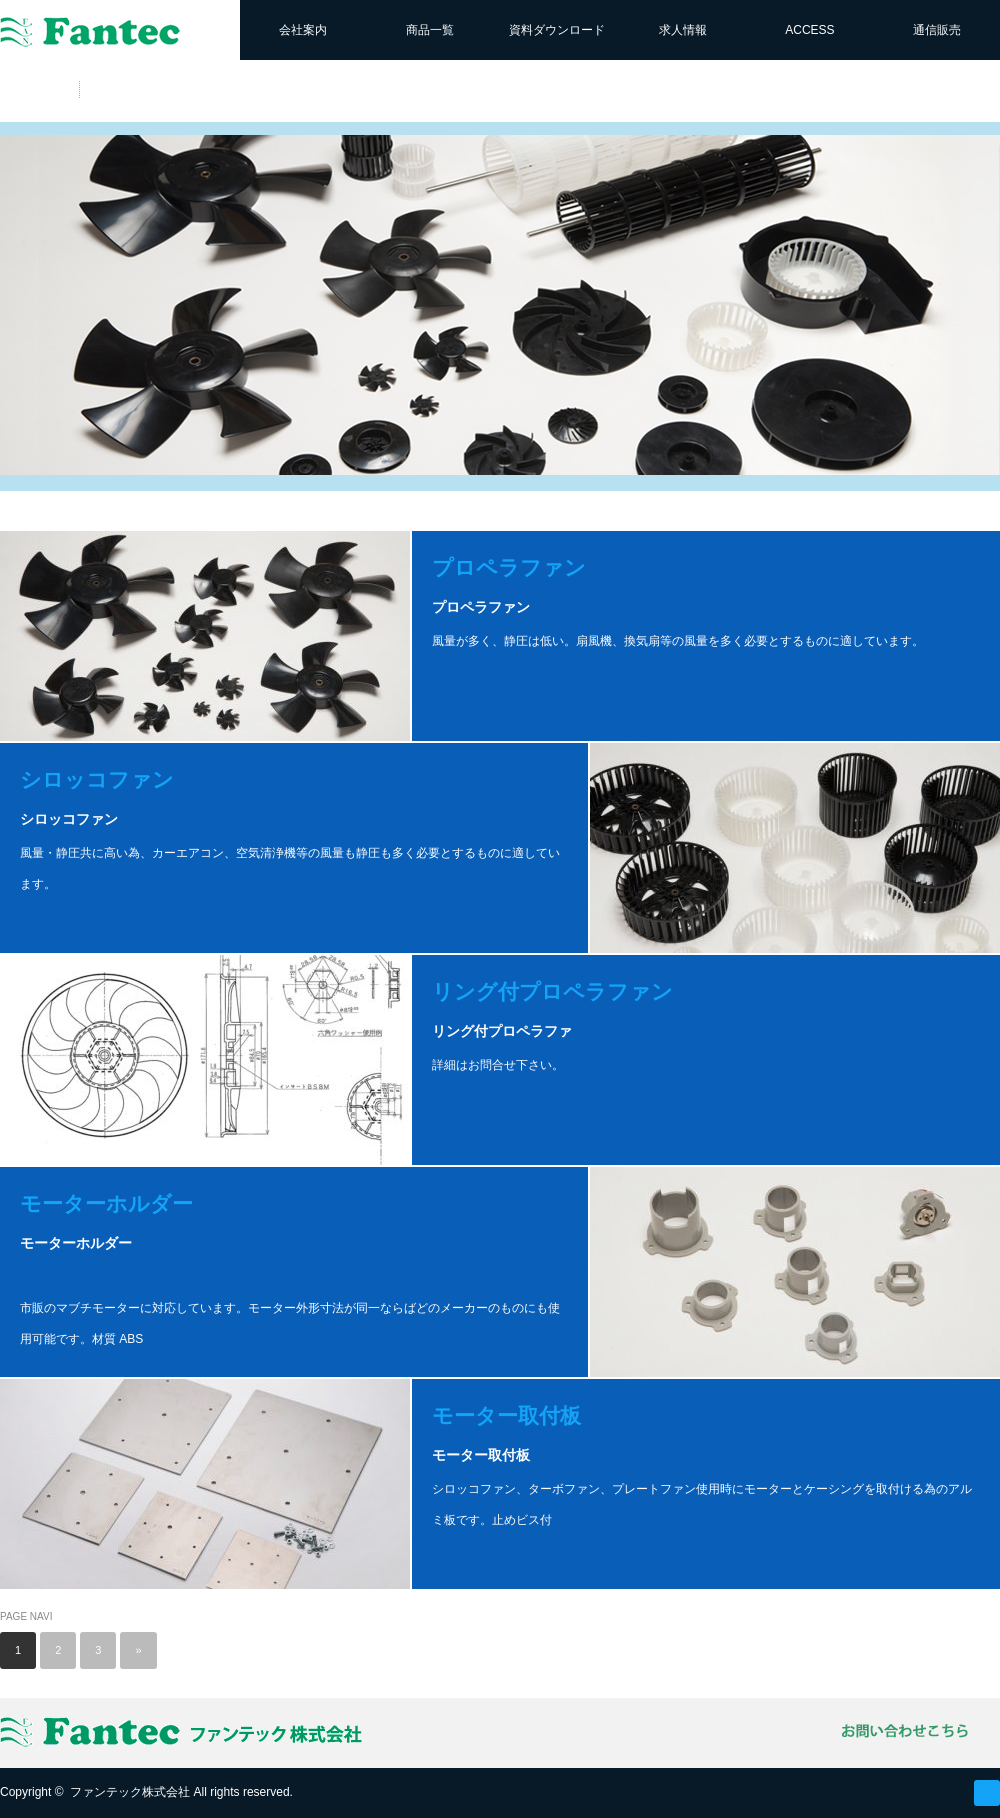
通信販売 (937, 30)
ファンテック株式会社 (130, 1792)
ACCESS (809, 30)
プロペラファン (509, 567)
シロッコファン (97, 779)
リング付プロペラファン (552, 991)
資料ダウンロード (557, 30)
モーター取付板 (506, 1415)
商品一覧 (430, 30)
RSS (987, 1793)
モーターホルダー (106, 1203)
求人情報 (683, 30)
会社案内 (303, 30)
